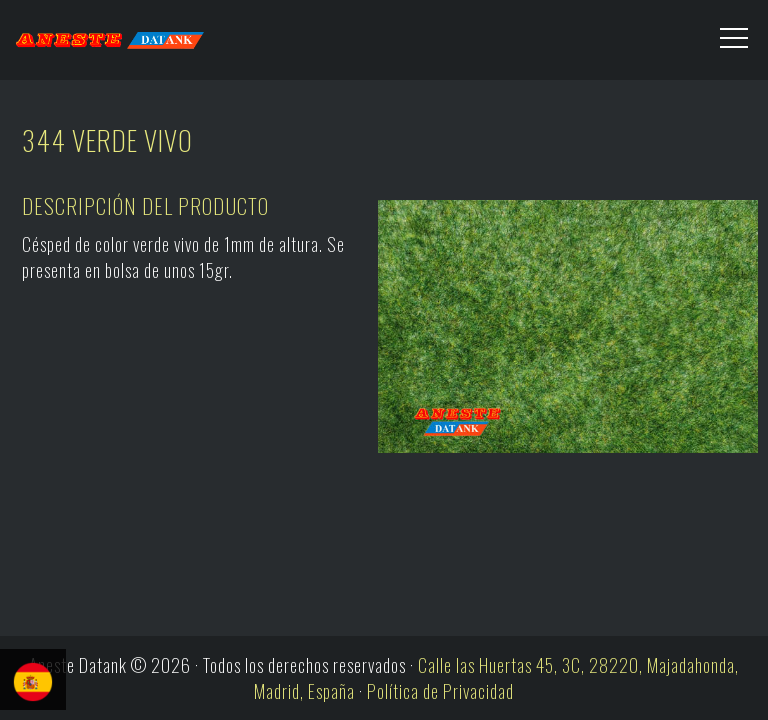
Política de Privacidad (440, 691)
